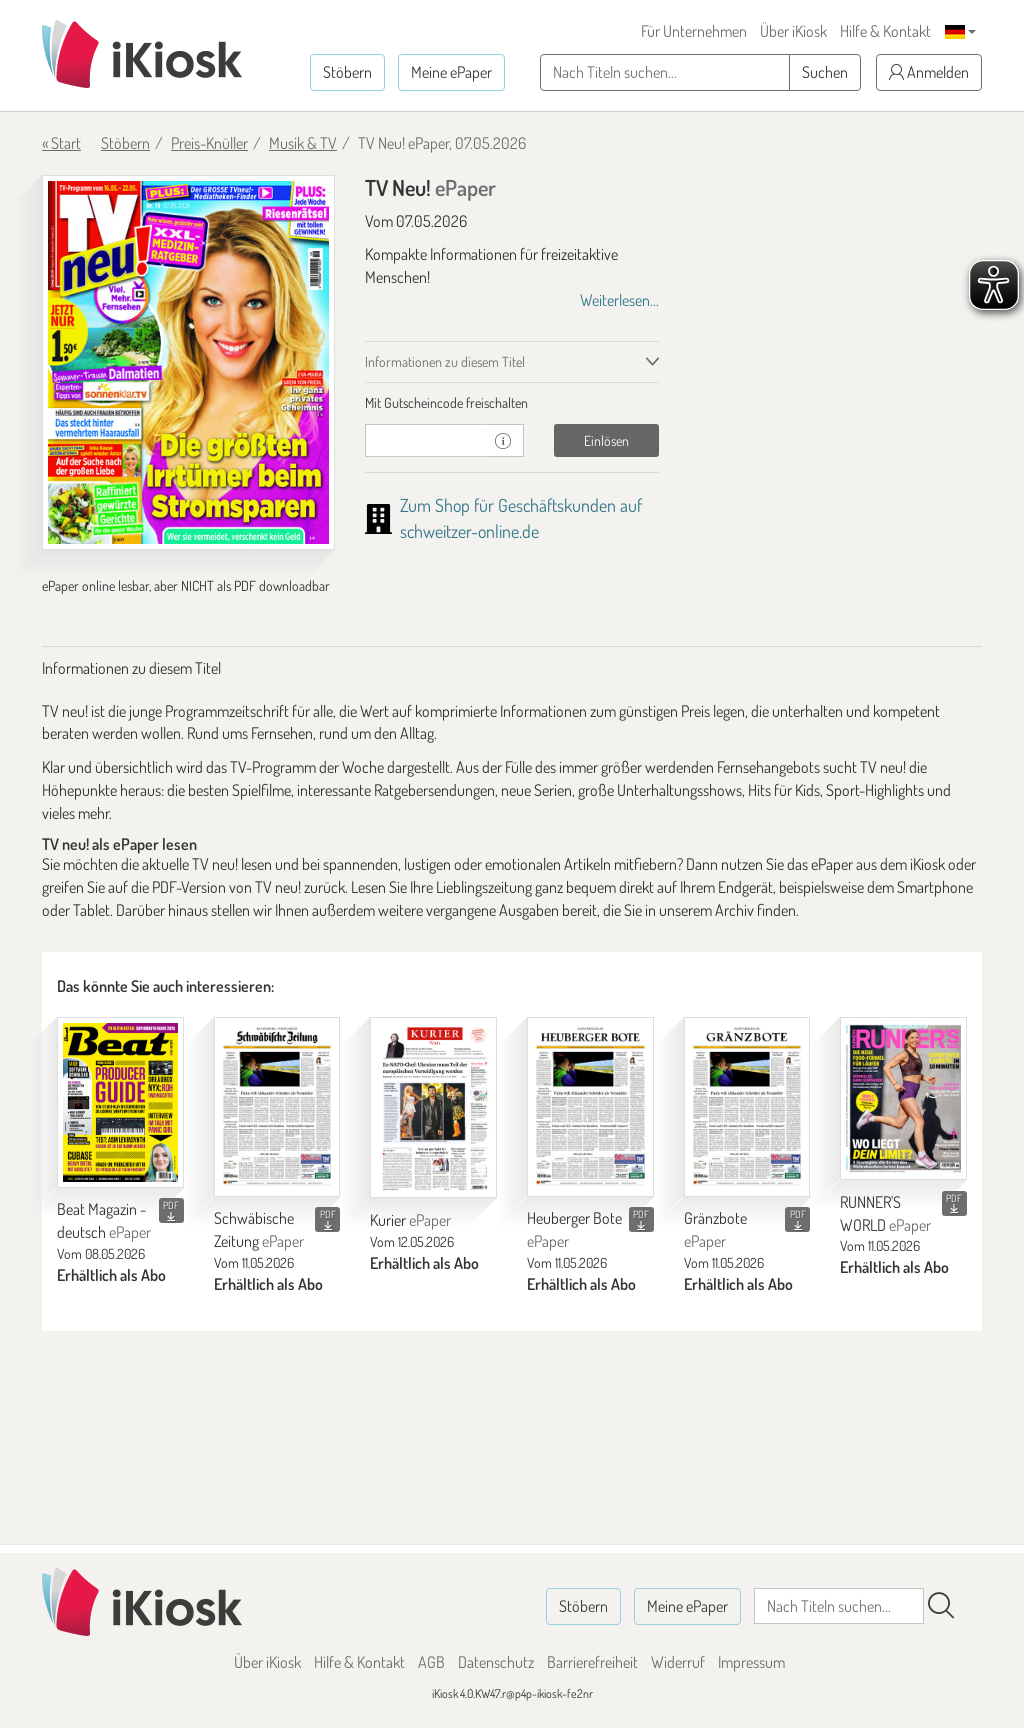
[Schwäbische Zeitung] (277, 1106)
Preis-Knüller (209, 143)
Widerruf (678, 1662)
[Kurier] (433, 1107)
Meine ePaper (451, 72)
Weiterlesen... (619, 300)
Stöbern (347, 72)
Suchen (825, 72)
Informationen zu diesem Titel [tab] (445, 361)
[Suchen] (941, 1606)
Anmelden (929, 72)
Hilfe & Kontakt (885, 31)
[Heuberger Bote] (590, 1106)
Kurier (410, 1220)
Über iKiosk (793, 31)
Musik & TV (303, 143)
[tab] (511, 403)
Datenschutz (496, 1662)
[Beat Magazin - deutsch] (120, 1102)
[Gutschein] (424, 440)
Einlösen (606, 440)
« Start (61, 143)
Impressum (751, 1662)
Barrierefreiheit (592, 1662)
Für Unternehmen (694, 31)
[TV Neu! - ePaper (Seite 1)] (188, 362)
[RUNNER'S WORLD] (903, 1098)
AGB (431, 1662)
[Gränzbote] (747, 1106)
